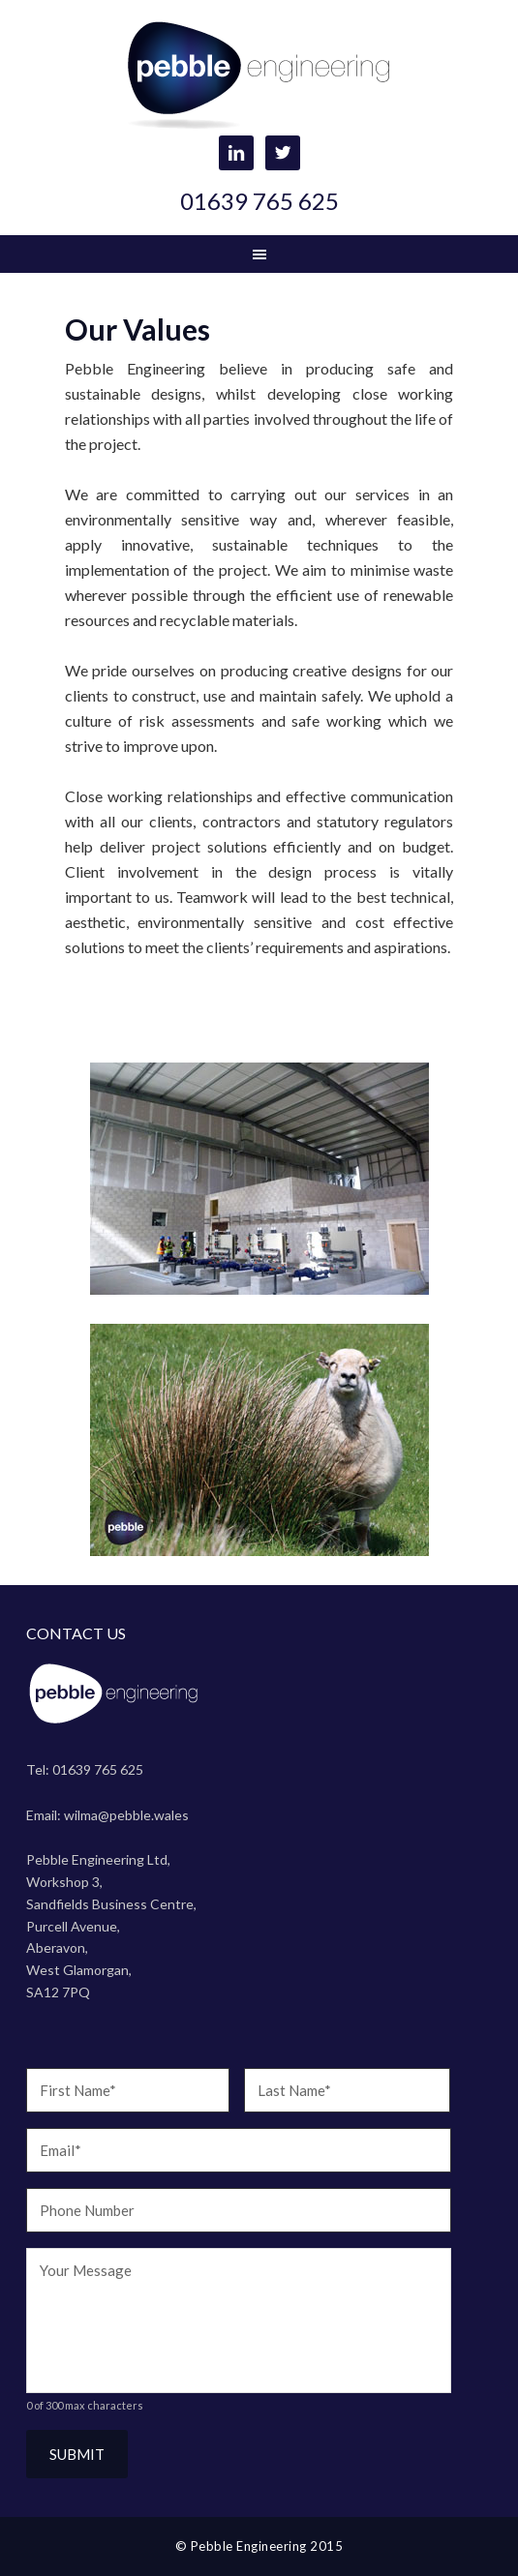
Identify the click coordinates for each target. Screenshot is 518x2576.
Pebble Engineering (259, 77)
